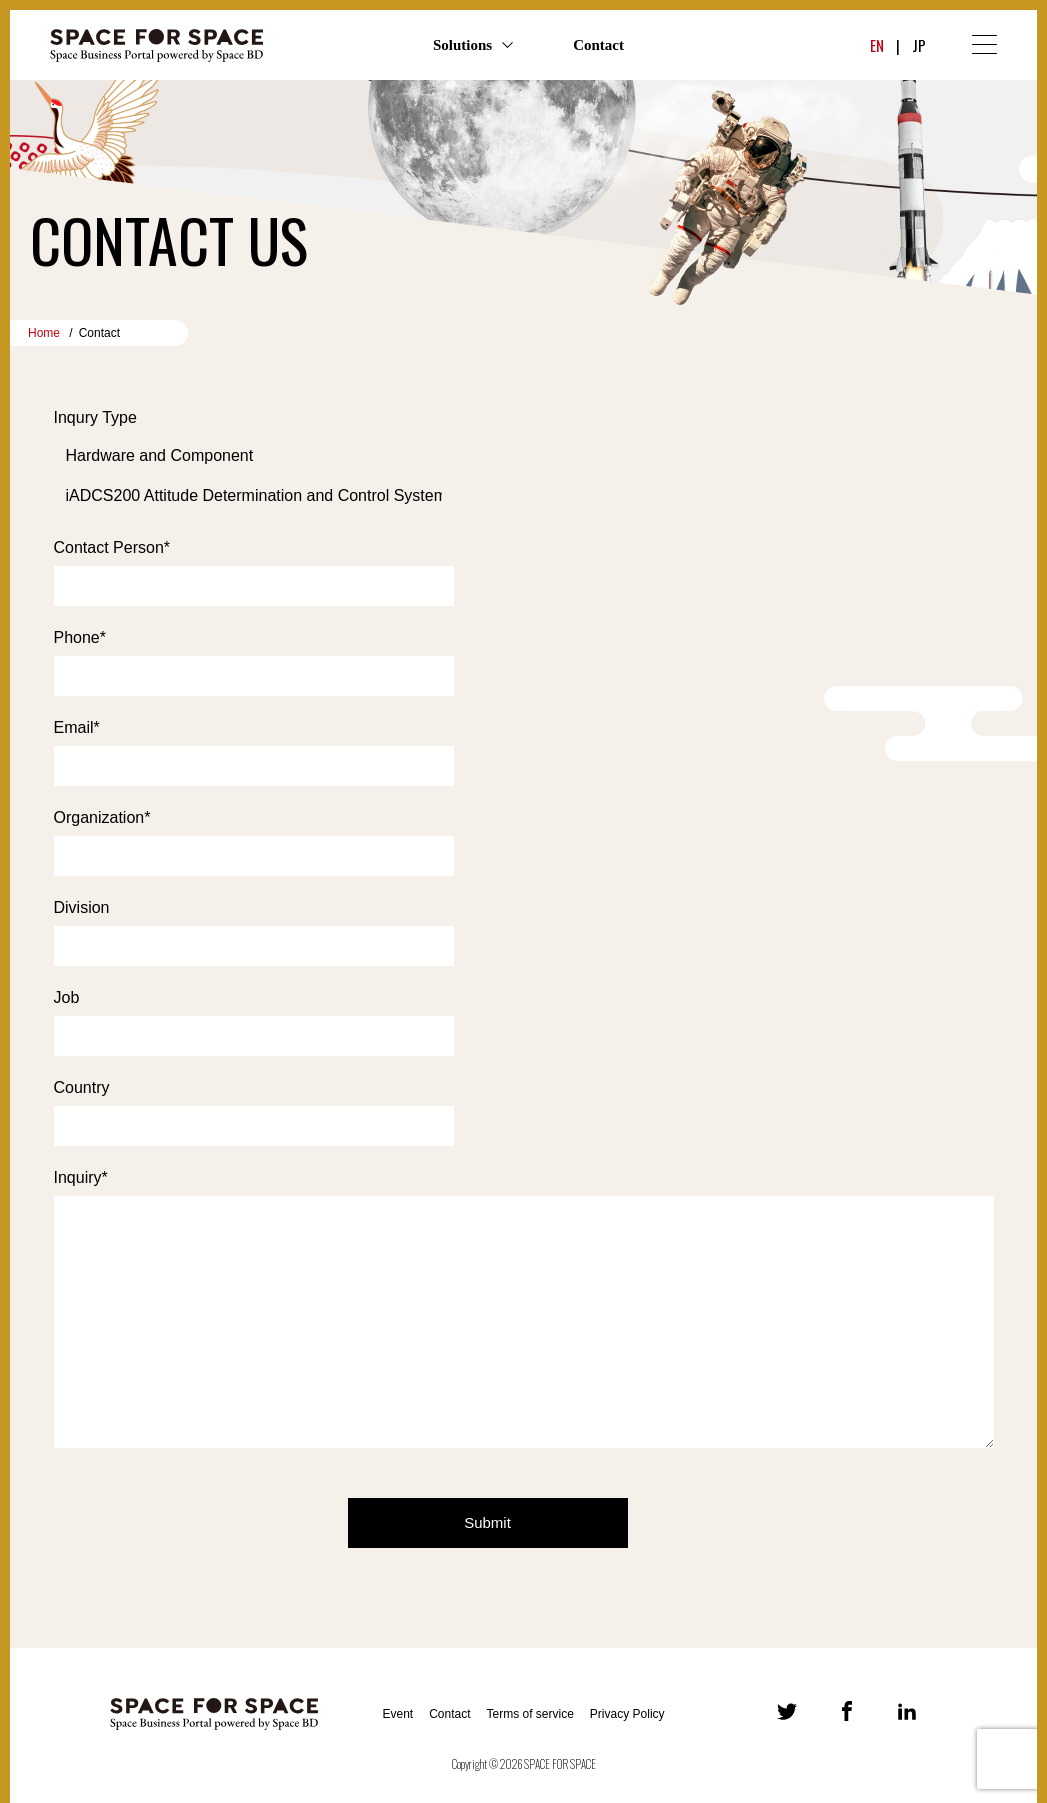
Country (82, 1087)
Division (82, 907)
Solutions (462, 45)
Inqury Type (95, 417)
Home (44, 333)
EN (877, 45)
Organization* (102, 817)
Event (397, 1714)
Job (67, 997)
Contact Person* (112, 547)
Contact (598, 45)
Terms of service (530, 1714)
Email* (77, 727)
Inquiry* (81, 1177)
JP (919, 45)
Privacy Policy (627, 1714)
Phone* (80, 637)
